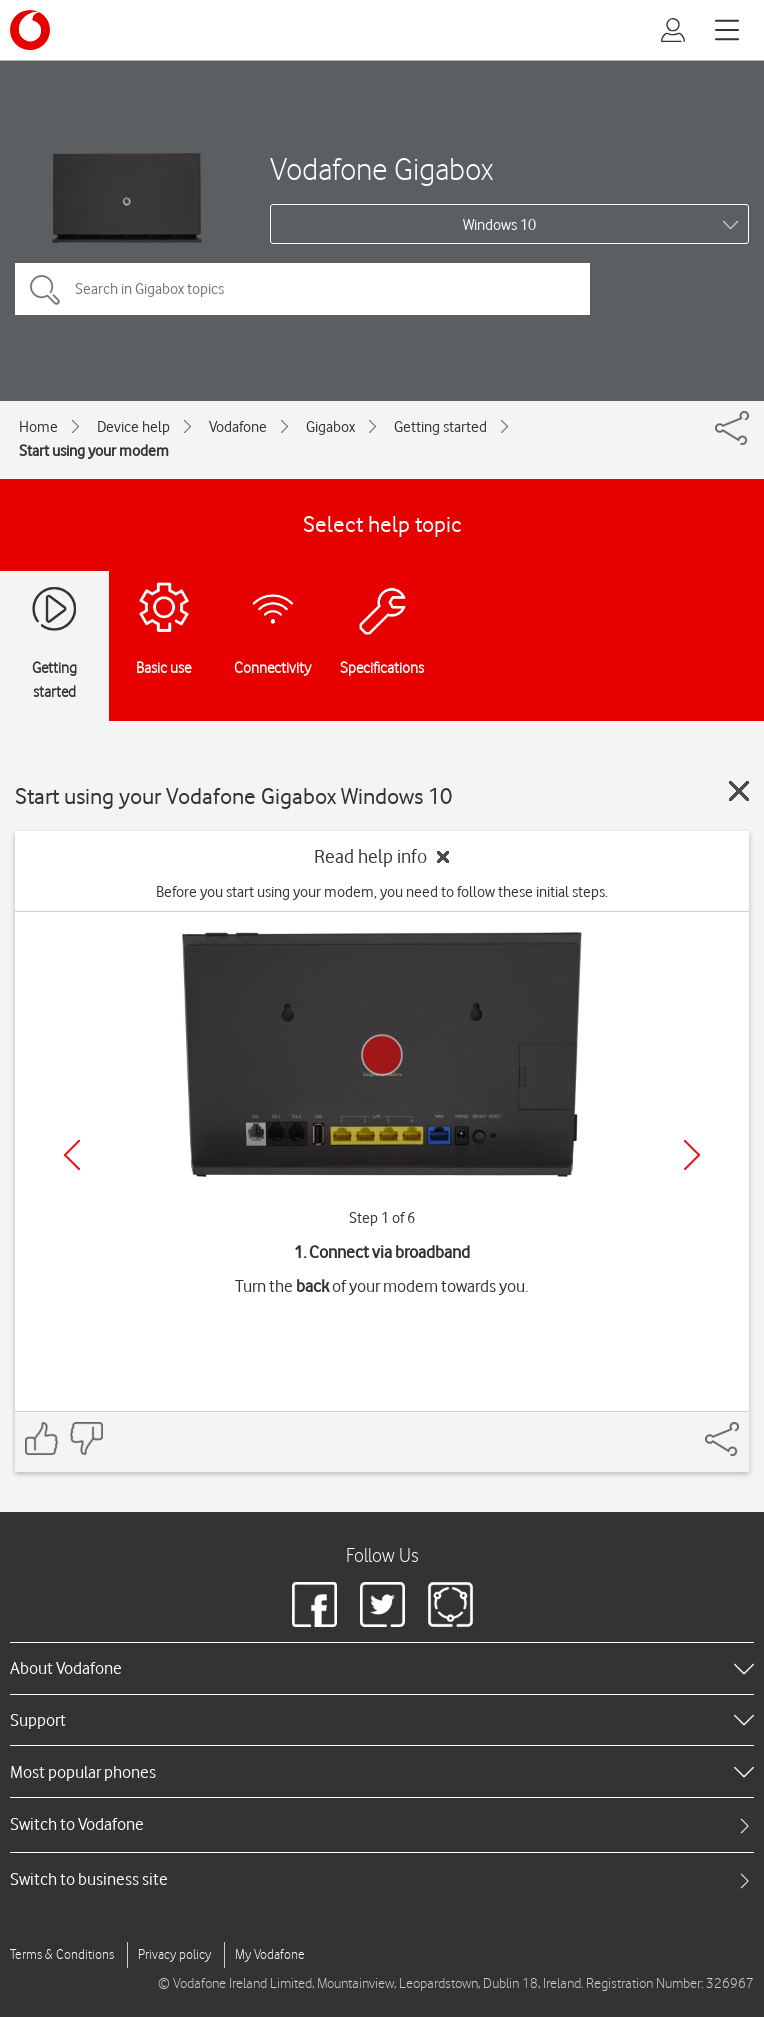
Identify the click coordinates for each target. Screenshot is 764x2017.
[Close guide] (739, 791)
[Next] (692, 1155)
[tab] (382, 1824)
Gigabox (330, 427)
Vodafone (238, 427)
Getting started (440, 427)
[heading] (382, 1668)
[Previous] (72, 1155)
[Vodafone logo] (30, 30)
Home (38, 427)
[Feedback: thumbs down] (86, 1438)
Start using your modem (94, 451)
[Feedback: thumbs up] (42, 1438)
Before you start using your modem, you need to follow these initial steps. (382, 892)
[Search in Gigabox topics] (302, 289)
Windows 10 (499, 225)
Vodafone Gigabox (381, 168)
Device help (133, 427)
